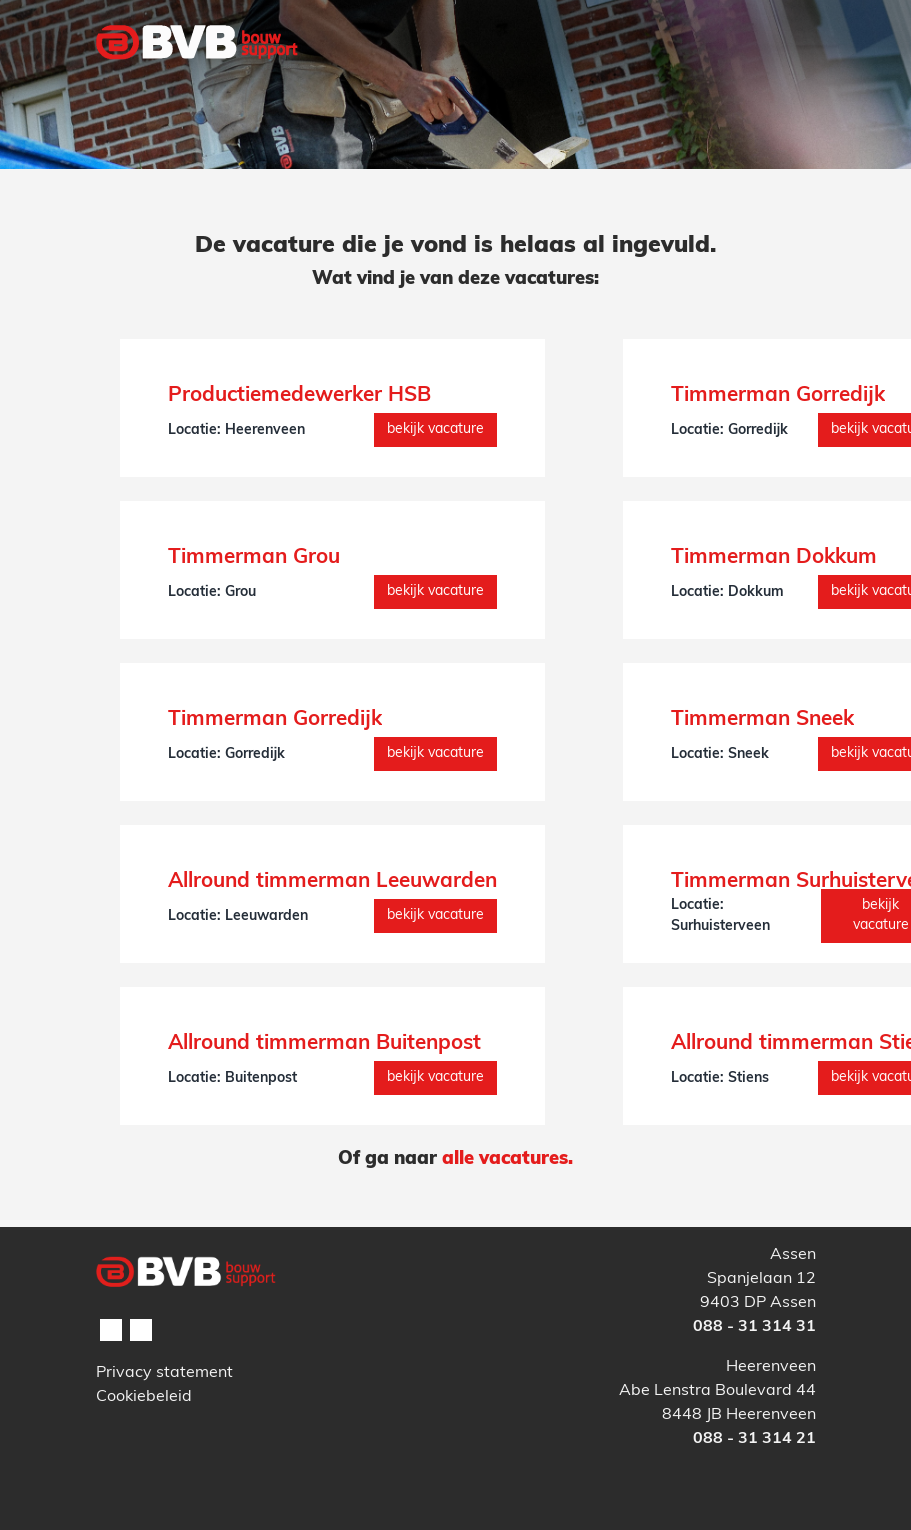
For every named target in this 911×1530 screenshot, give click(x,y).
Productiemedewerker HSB (299, 396)
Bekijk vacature (435, 429)
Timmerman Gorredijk (778, 396)
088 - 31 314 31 (754, 1327)
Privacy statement (164, 1373)
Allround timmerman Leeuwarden (332, 882)
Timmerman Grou (254, 558)
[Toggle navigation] (789, 83)
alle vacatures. (507, 1159)
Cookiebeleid (144, 1397)
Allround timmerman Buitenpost (324, 1044)
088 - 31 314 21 (754, 1439)
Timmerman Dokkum (774, 558)
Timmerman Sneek (762, 720)
